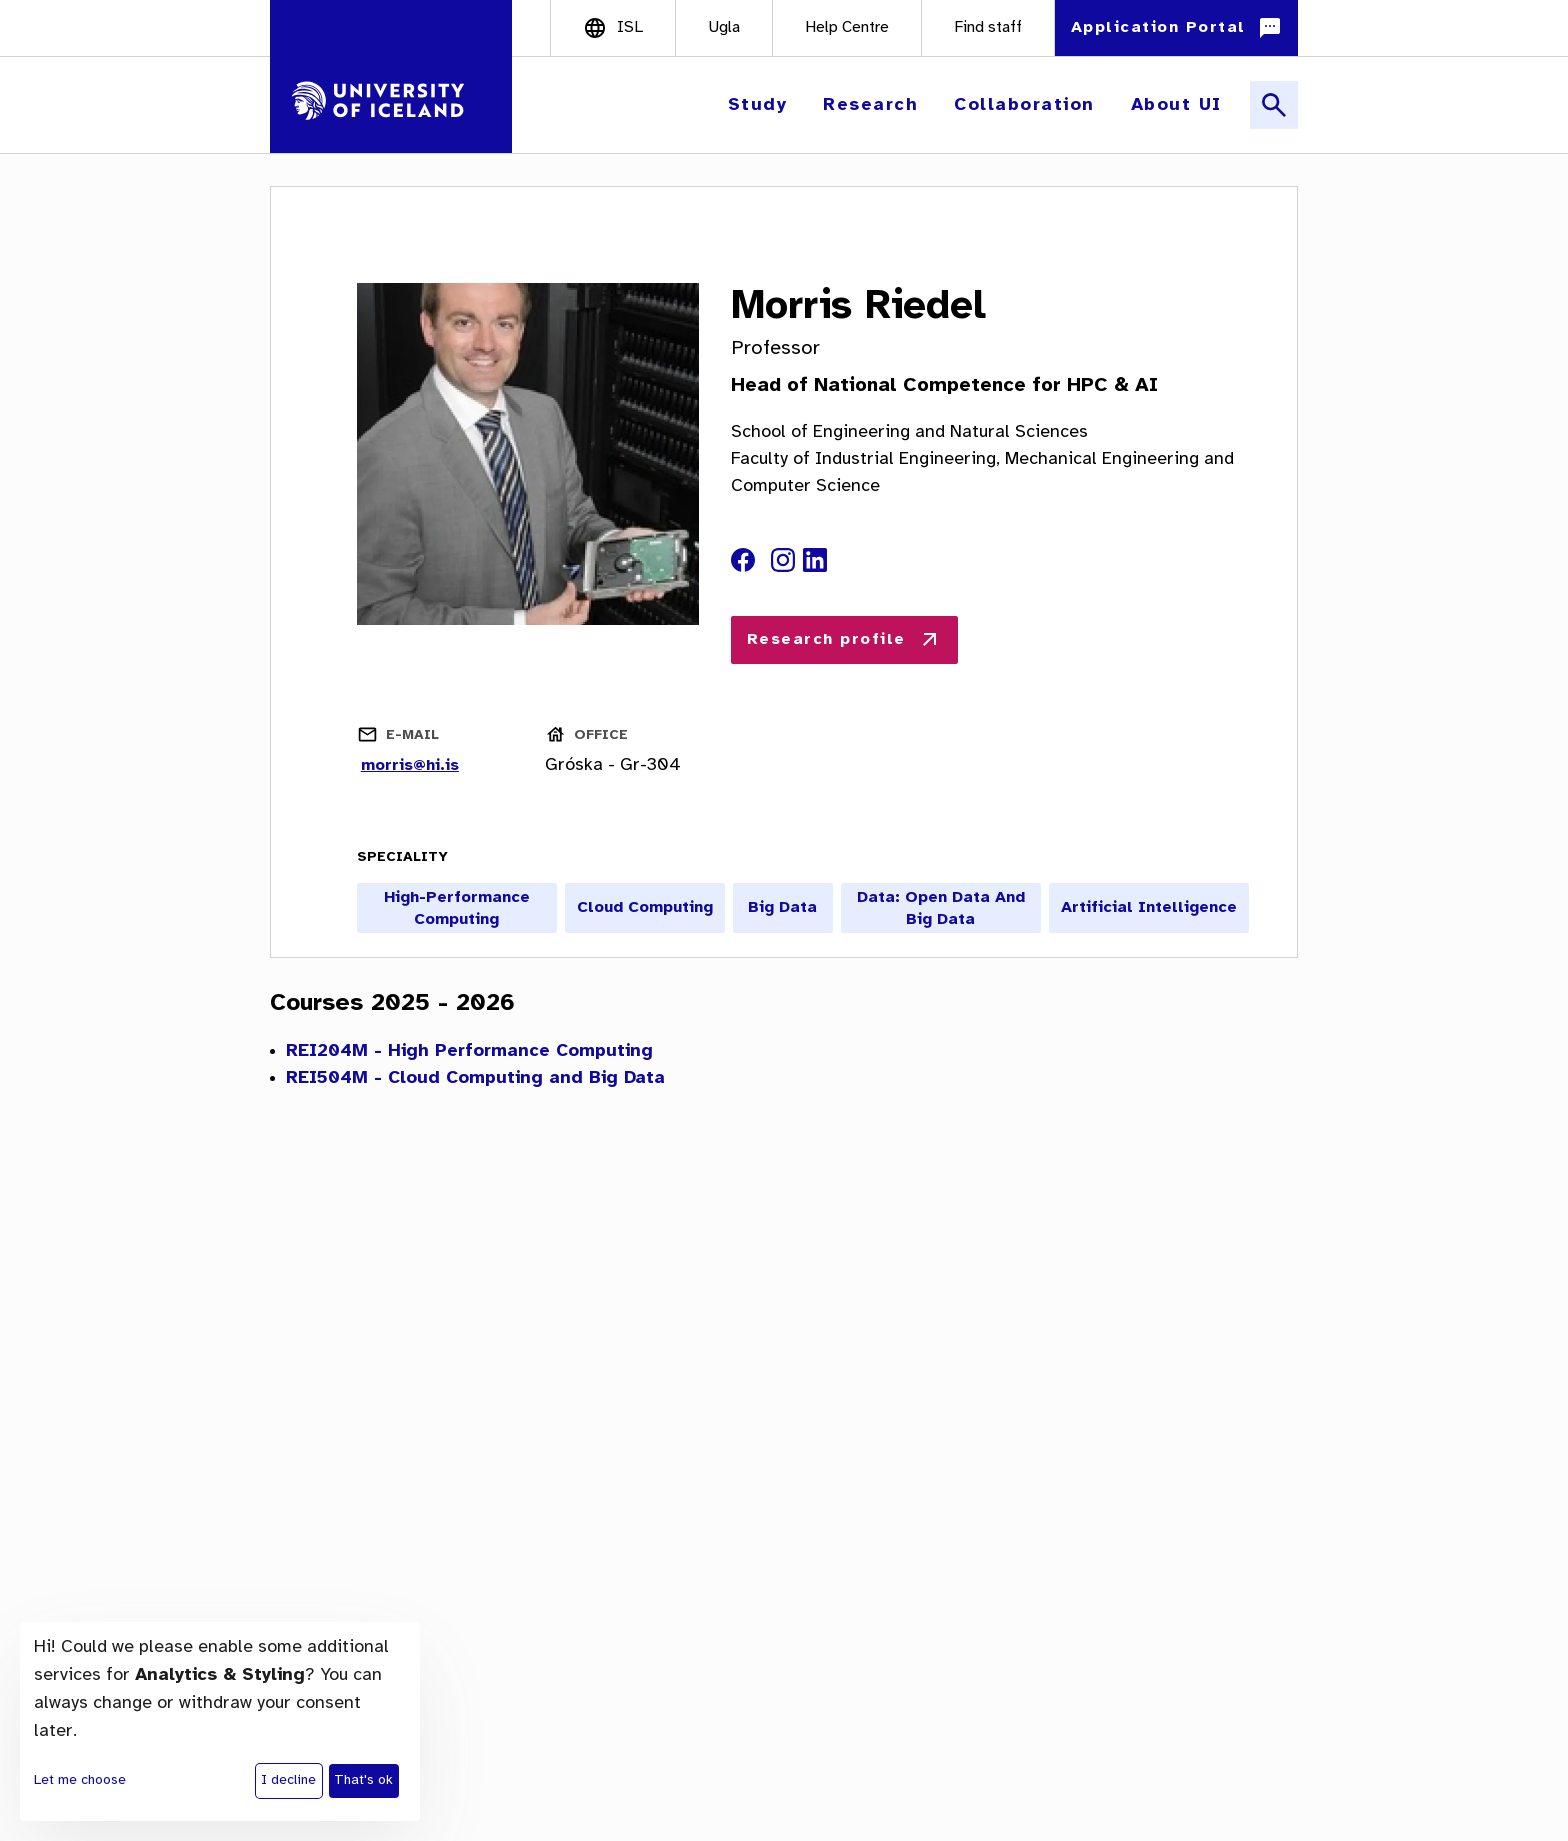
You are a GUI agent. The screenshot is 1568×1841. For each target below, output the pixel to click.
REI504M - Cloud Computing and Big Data (475, 1078)
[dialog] (220, 1721)
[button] (760, 105)
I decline (288, 1780)
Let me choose (80, 1780)
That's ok (363, 1780)
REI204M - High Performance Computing (469, 1051)
